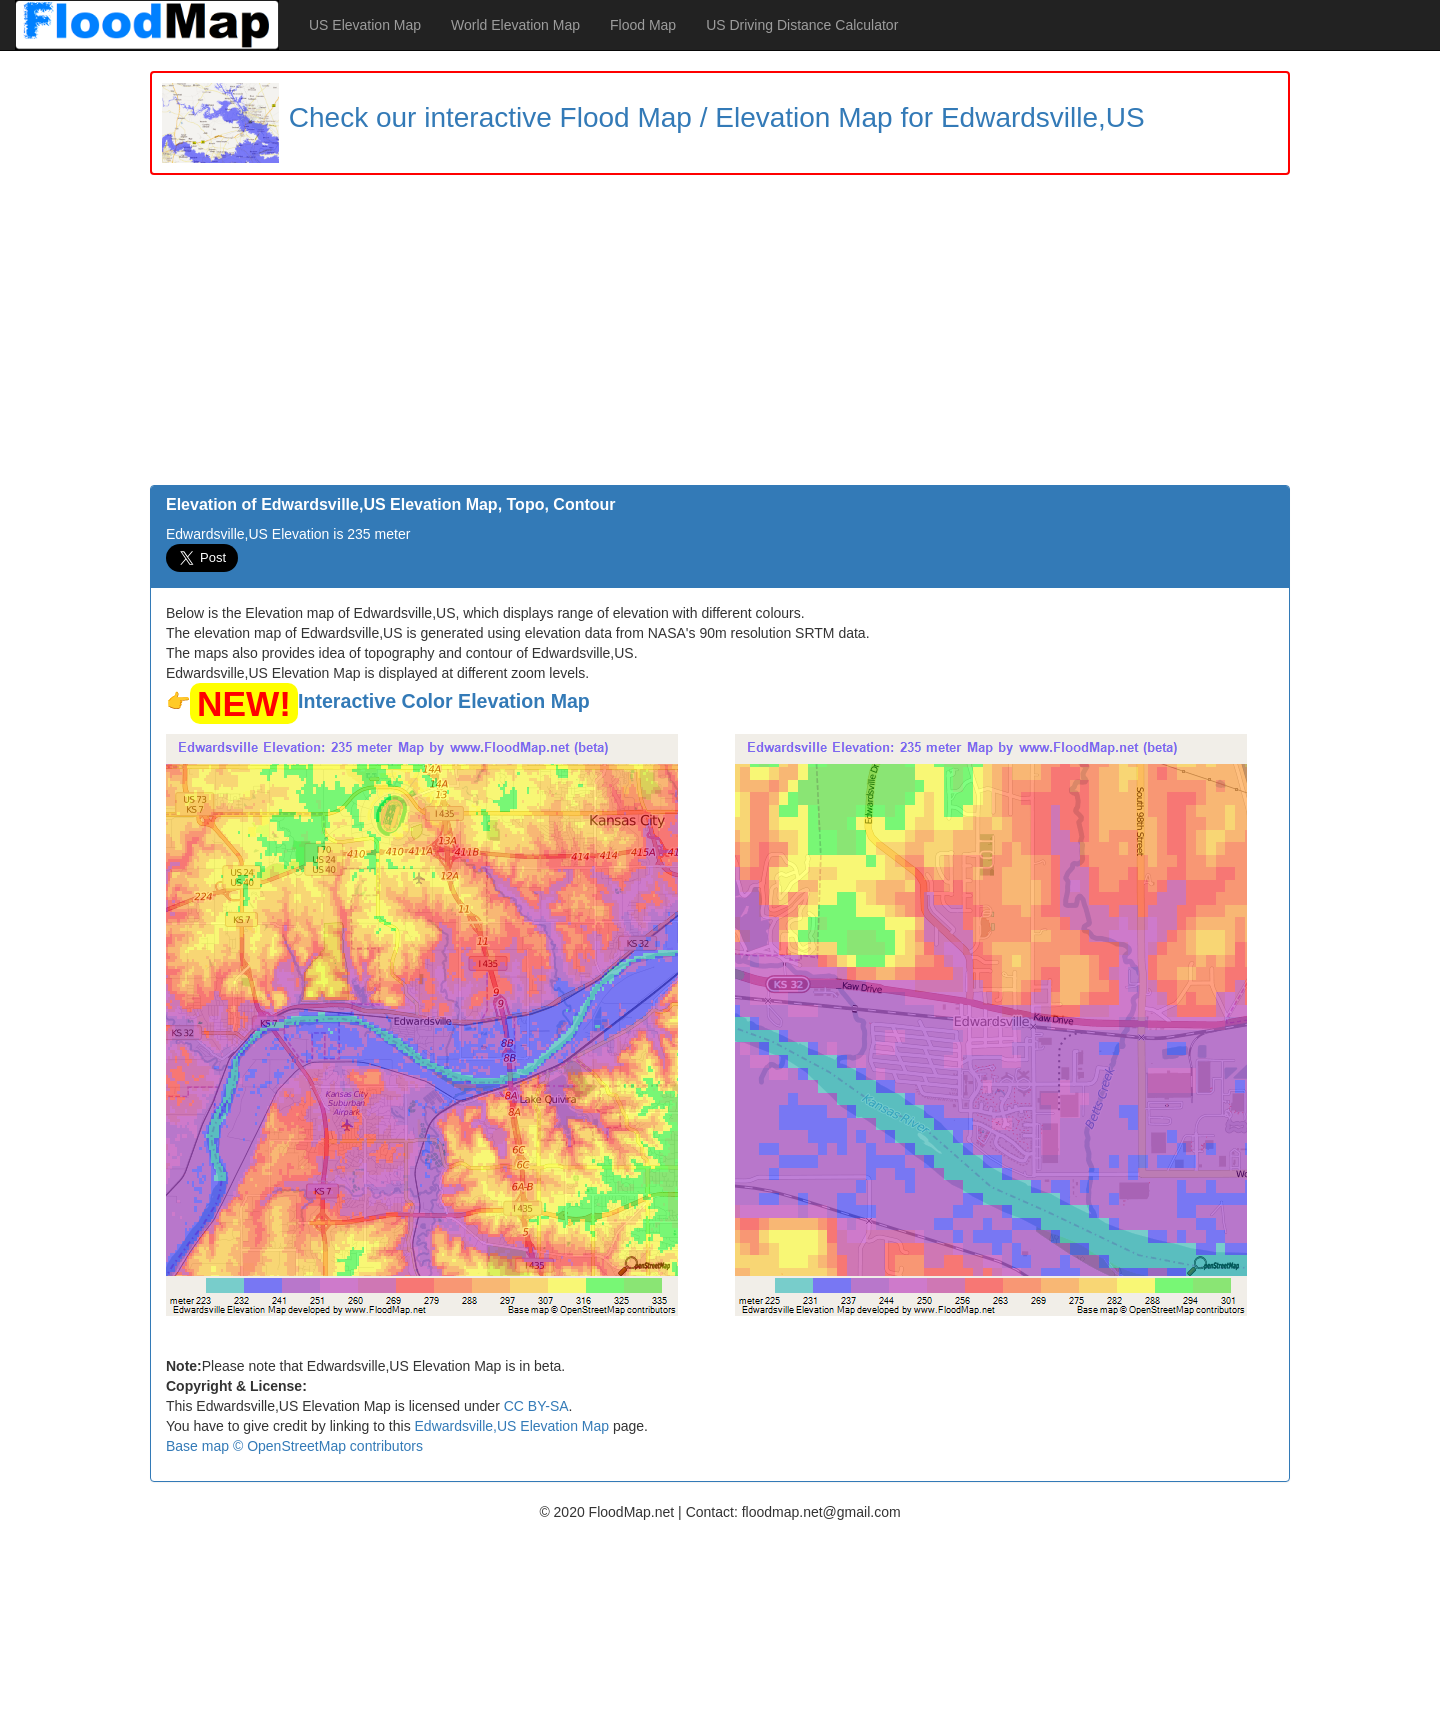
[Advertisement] (720, 335)
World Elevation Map (515, 25)
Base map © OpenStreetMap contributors (294, 1446)
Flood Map (643, 25)
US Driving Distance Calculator (802, 25)
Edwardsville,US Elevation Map (512, 1426)
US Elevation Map (365, 25)
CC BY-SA (536, 1406)
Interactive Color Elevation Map (444, 701)
